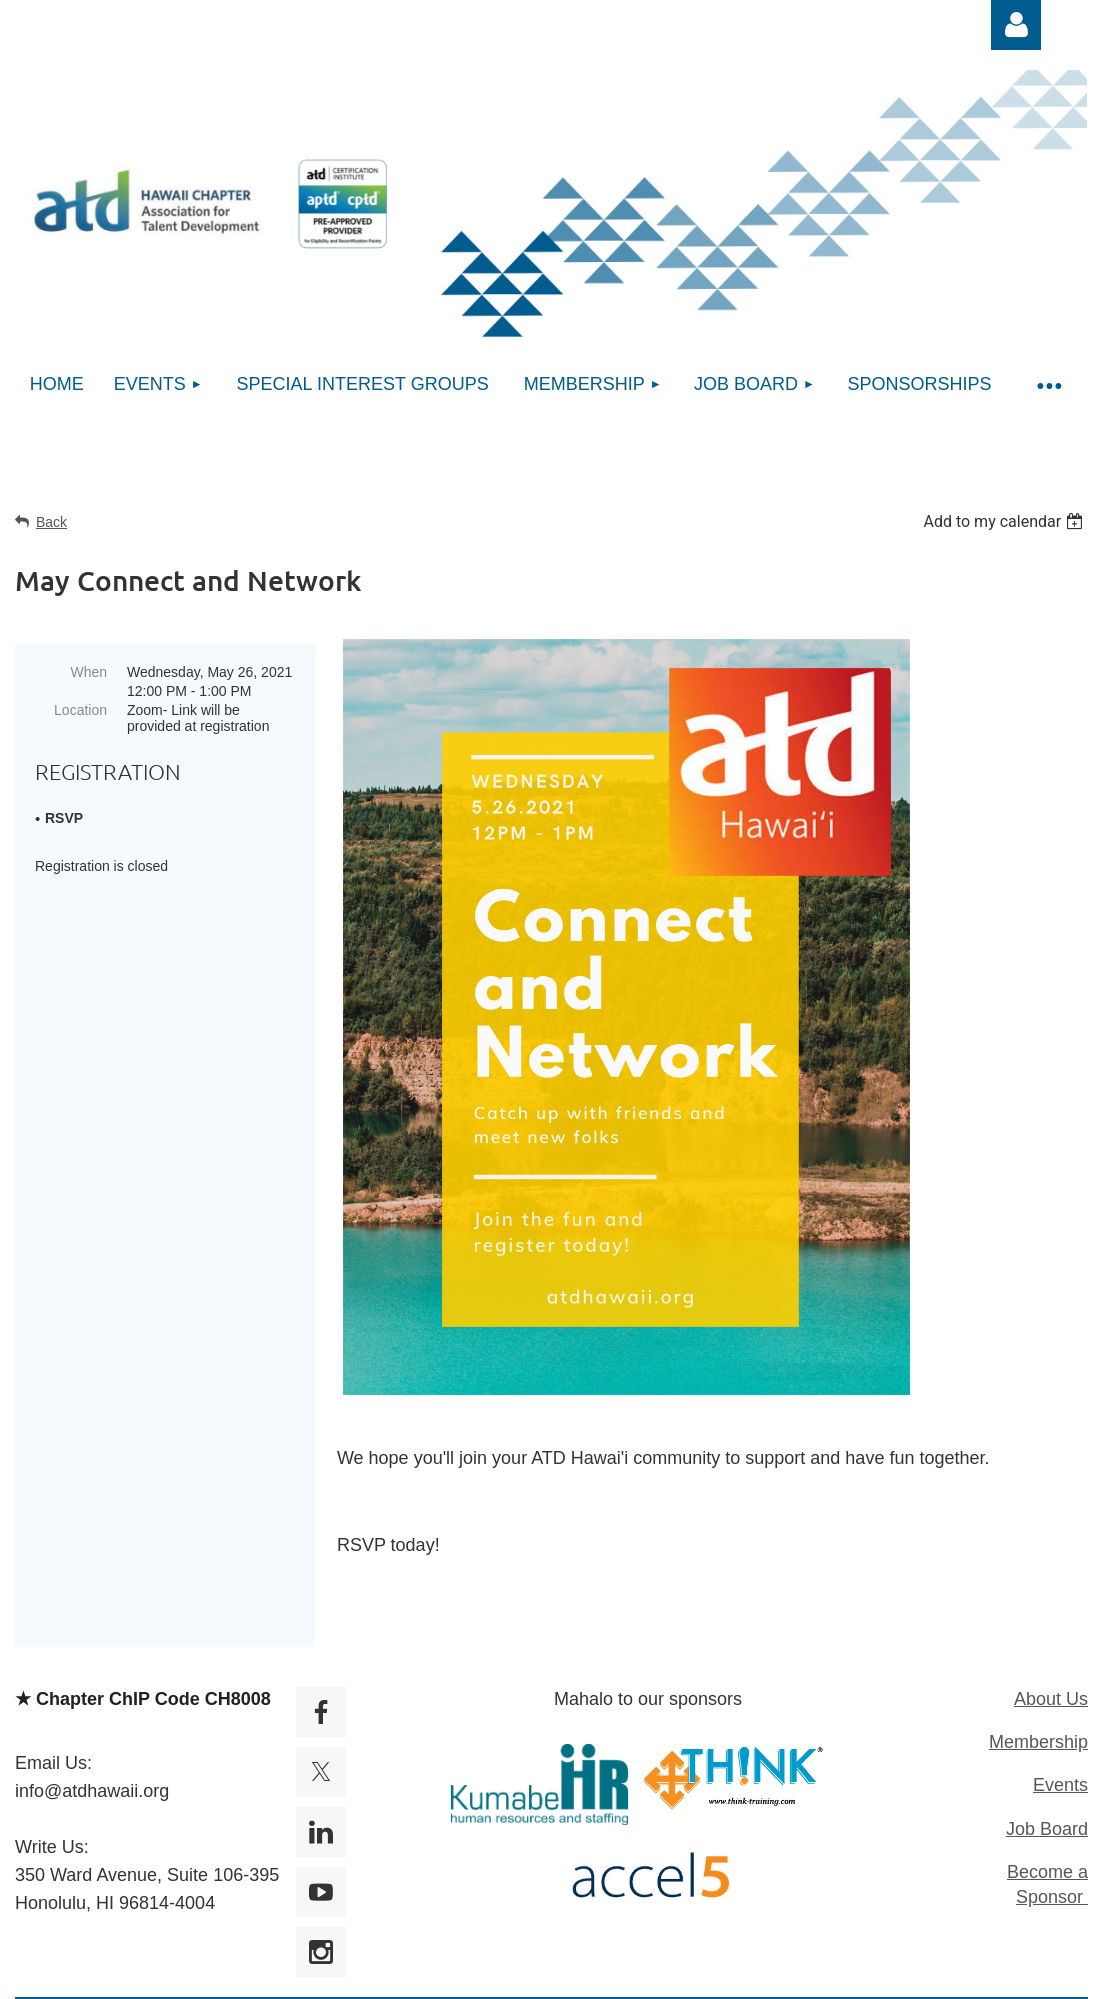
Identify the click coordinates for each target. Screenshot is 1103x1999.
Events (1060, 1785)
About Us (1051, 1699)
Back (51, 522)
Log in (1016, 25)
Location (80, 710)
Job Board (1047, 1829)
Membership (1038, 1742)
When (88, 672)
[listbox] (1005, 521)
